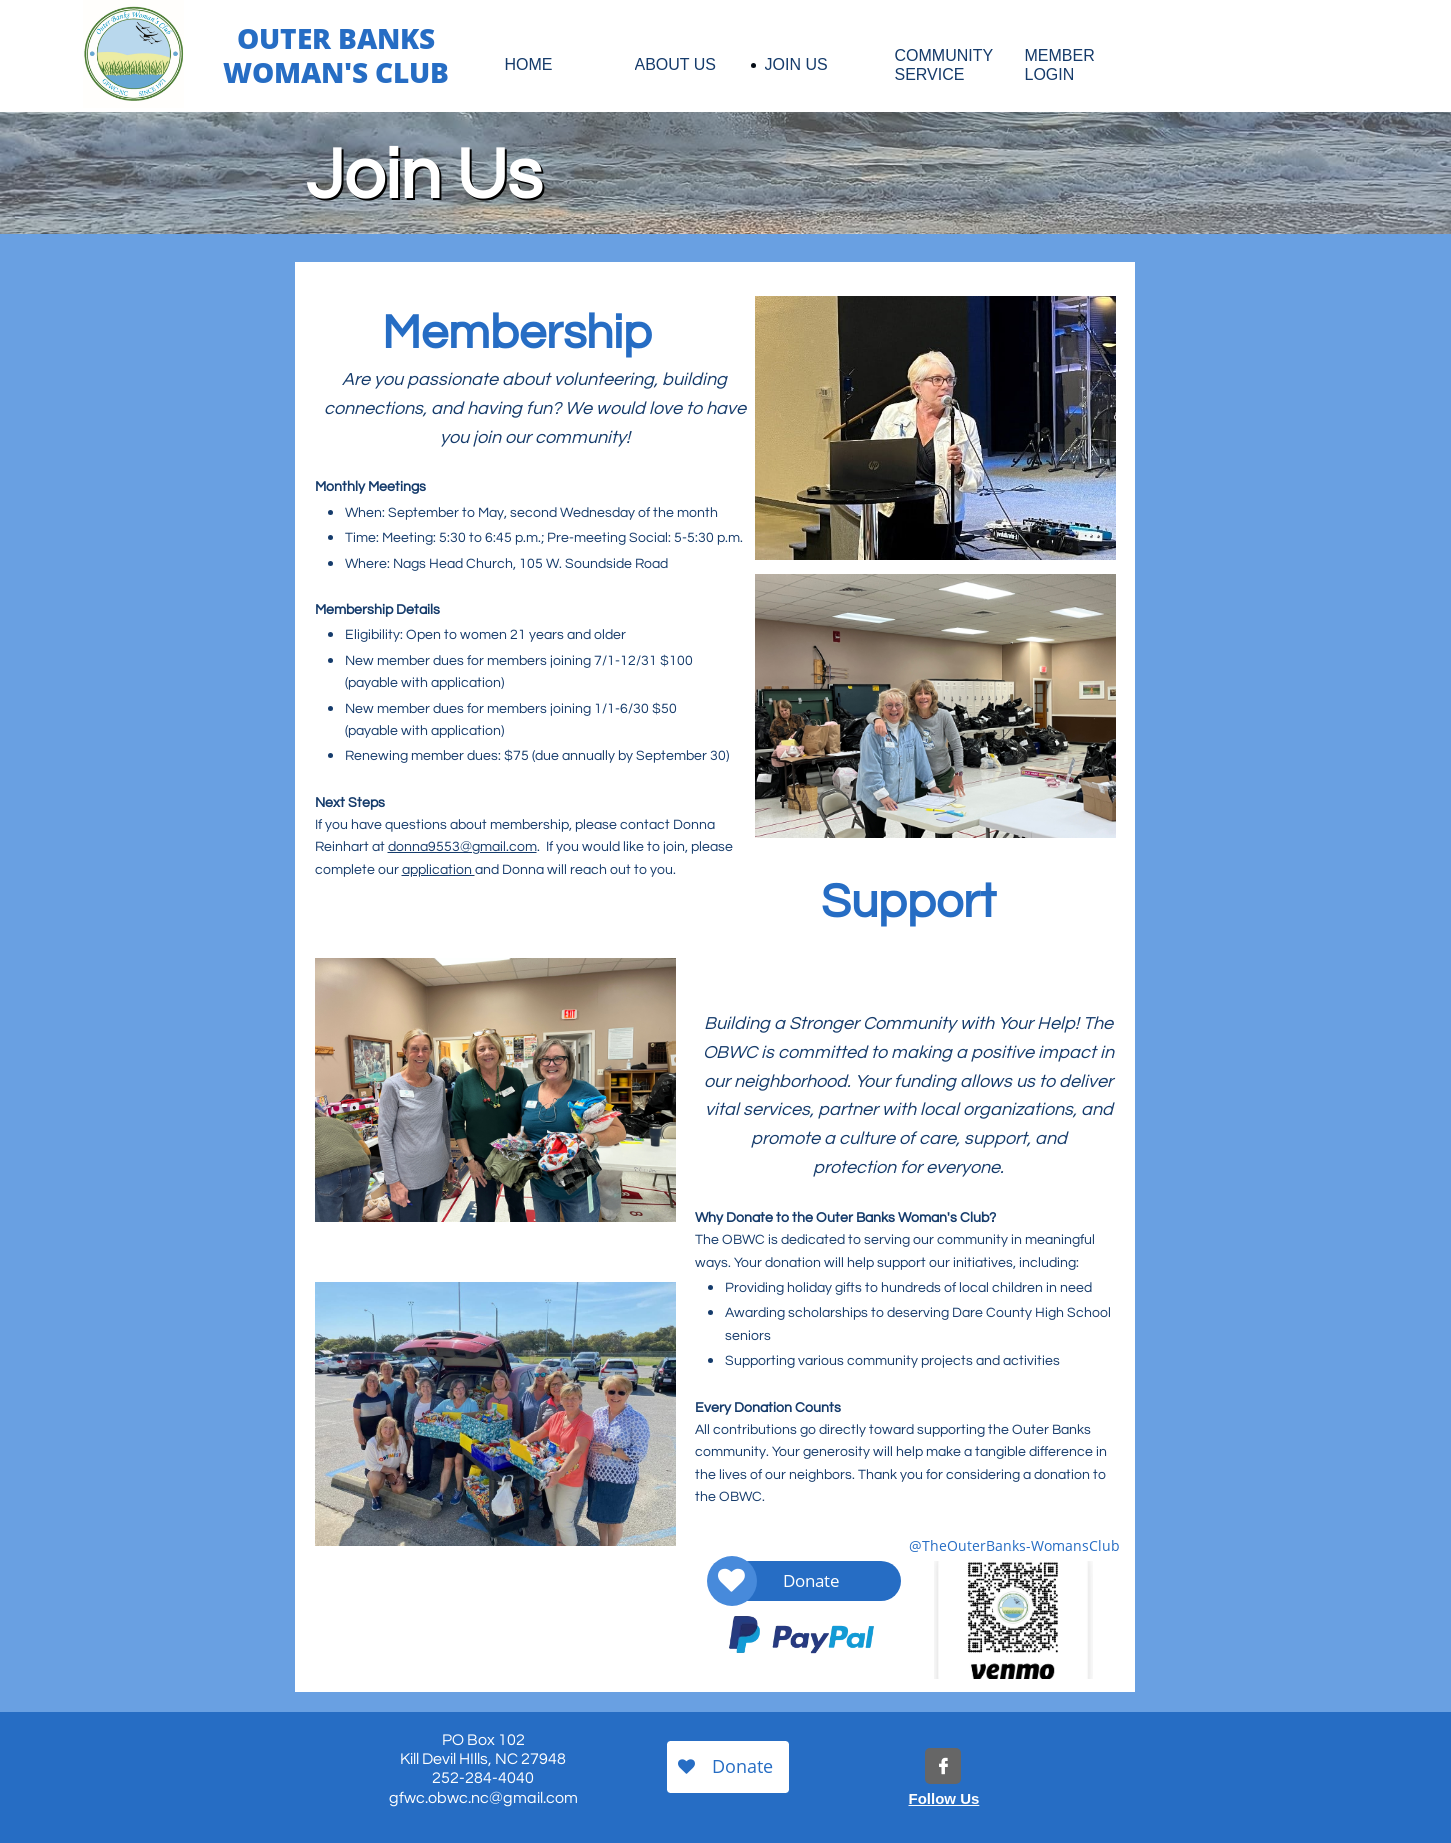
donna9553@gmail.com (462, 847)
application (438, 870)
